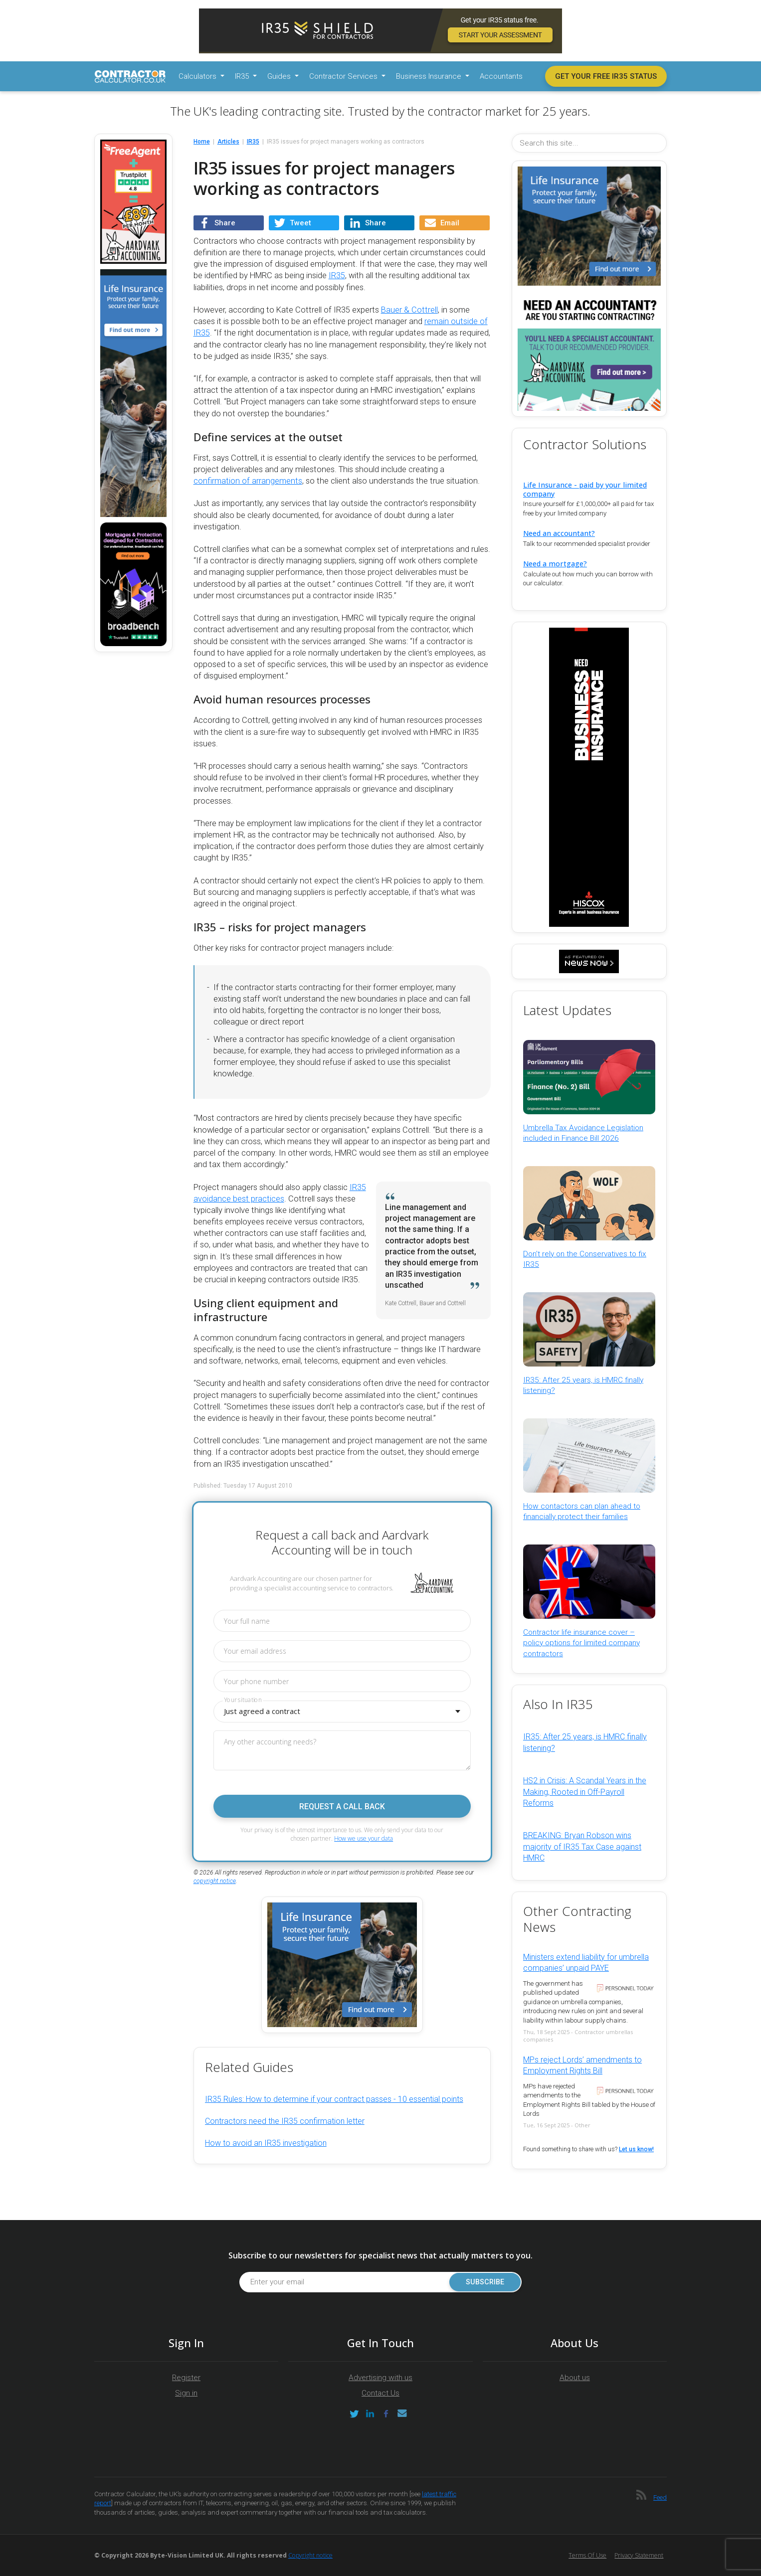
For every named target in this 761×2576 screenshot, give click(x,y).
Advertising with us (380, 2377)
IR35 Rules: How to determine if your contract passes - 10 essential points (334, 2099)
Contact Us (380, 2393)
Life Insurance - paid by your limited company (585, 489)
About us (575, 2377)
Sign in (186, 2393)
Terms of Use (587, 2555)
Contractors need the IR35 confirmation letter (285, 2121)
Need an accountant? (559, 533)
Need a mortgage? (555, 563)
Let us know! (636, 2149)
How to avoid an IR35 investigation (266, 2143)
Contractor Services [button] (344, 76)
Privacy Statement (638, 2555)
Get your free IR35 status (606, 76)
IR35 (337, 275)
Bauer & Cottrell (409, 310)
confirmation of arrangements (247, 481)
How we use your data (363, 1838)
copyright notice (214, 1881)
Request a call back (342, 1806)
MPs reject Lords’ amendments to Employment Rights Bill (582, 2065)
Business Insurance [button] (429, 76)
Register (186, 2377)
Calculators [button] (198, 76)
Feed (660, 2497)
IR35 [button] (243, 76)
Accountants (501, 76)
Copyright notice (310, 2555)
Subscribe (485, 2282)
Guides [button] (280, 76)
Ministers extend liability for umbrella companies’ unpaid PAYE (586, 1962)
